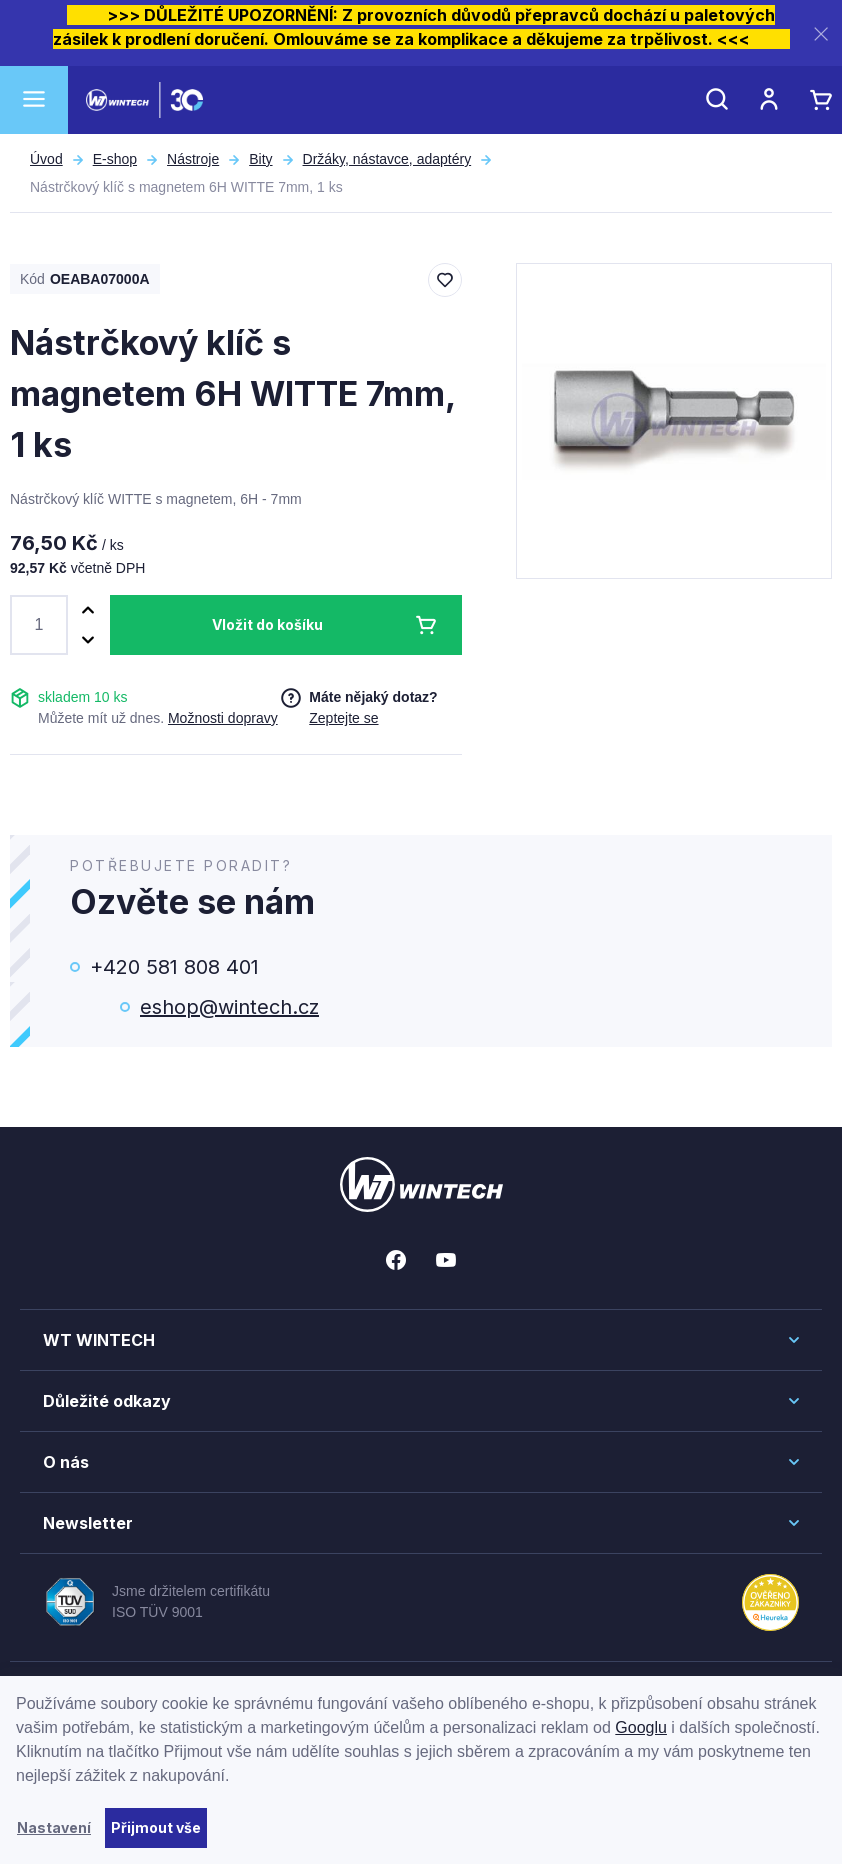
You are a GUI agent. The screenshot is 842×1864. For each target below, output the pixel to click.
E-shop (115, 159)
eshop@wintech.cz (229, 1007)
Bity (260, 159)
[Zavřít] (821, 33)
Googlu (641, 1727)
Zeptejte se (343, 718)
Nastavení (54, 1827)
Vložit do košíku (267, 624)
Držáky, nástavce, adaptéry (387, 159)
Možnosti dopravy (223, 718)
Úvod (46, 159)
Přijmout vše (156, 1827)
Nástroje (193, 159)
